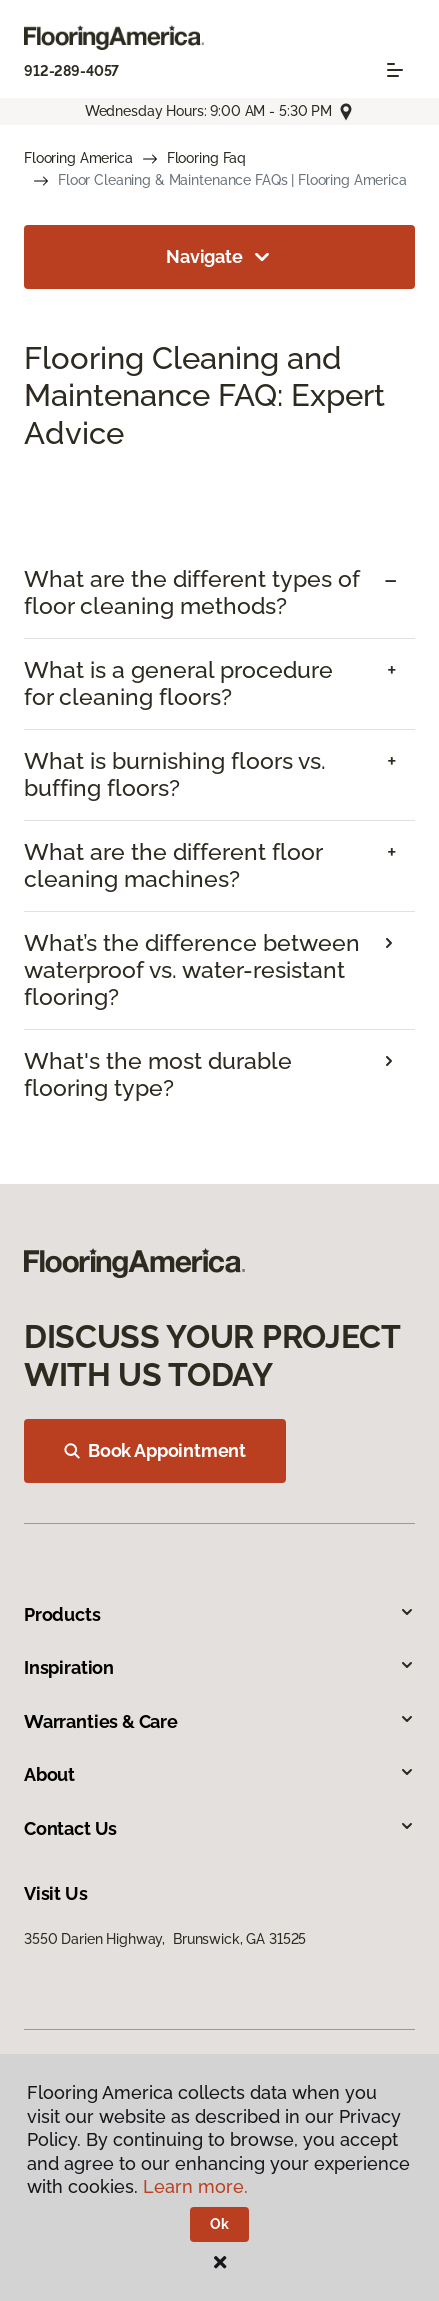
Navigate (219, 257)
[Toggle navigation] (395, 70)
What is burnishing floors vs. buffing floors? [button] (175, 774)
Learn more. (195, 2186)
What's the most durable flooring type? (158, 1074)
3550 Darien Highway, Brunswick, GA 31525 (165, 1939)
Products (219, 1614)
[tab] (219, 593)
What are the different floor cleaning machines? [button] (173, 865)
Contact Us (219, 1828)
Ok (219, 2224)
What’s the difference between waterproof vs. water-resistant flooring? (192, 970)
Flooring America (78, 158)
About (219, 1774)
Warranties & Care (219, 1721)
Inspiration (219, 1667)
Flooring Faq (206, 158)
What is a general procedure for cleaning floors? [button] (178, 683)
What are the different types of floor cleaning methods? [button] (192, 592)
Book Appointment (155, 1450)
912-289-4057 (71, 71)
